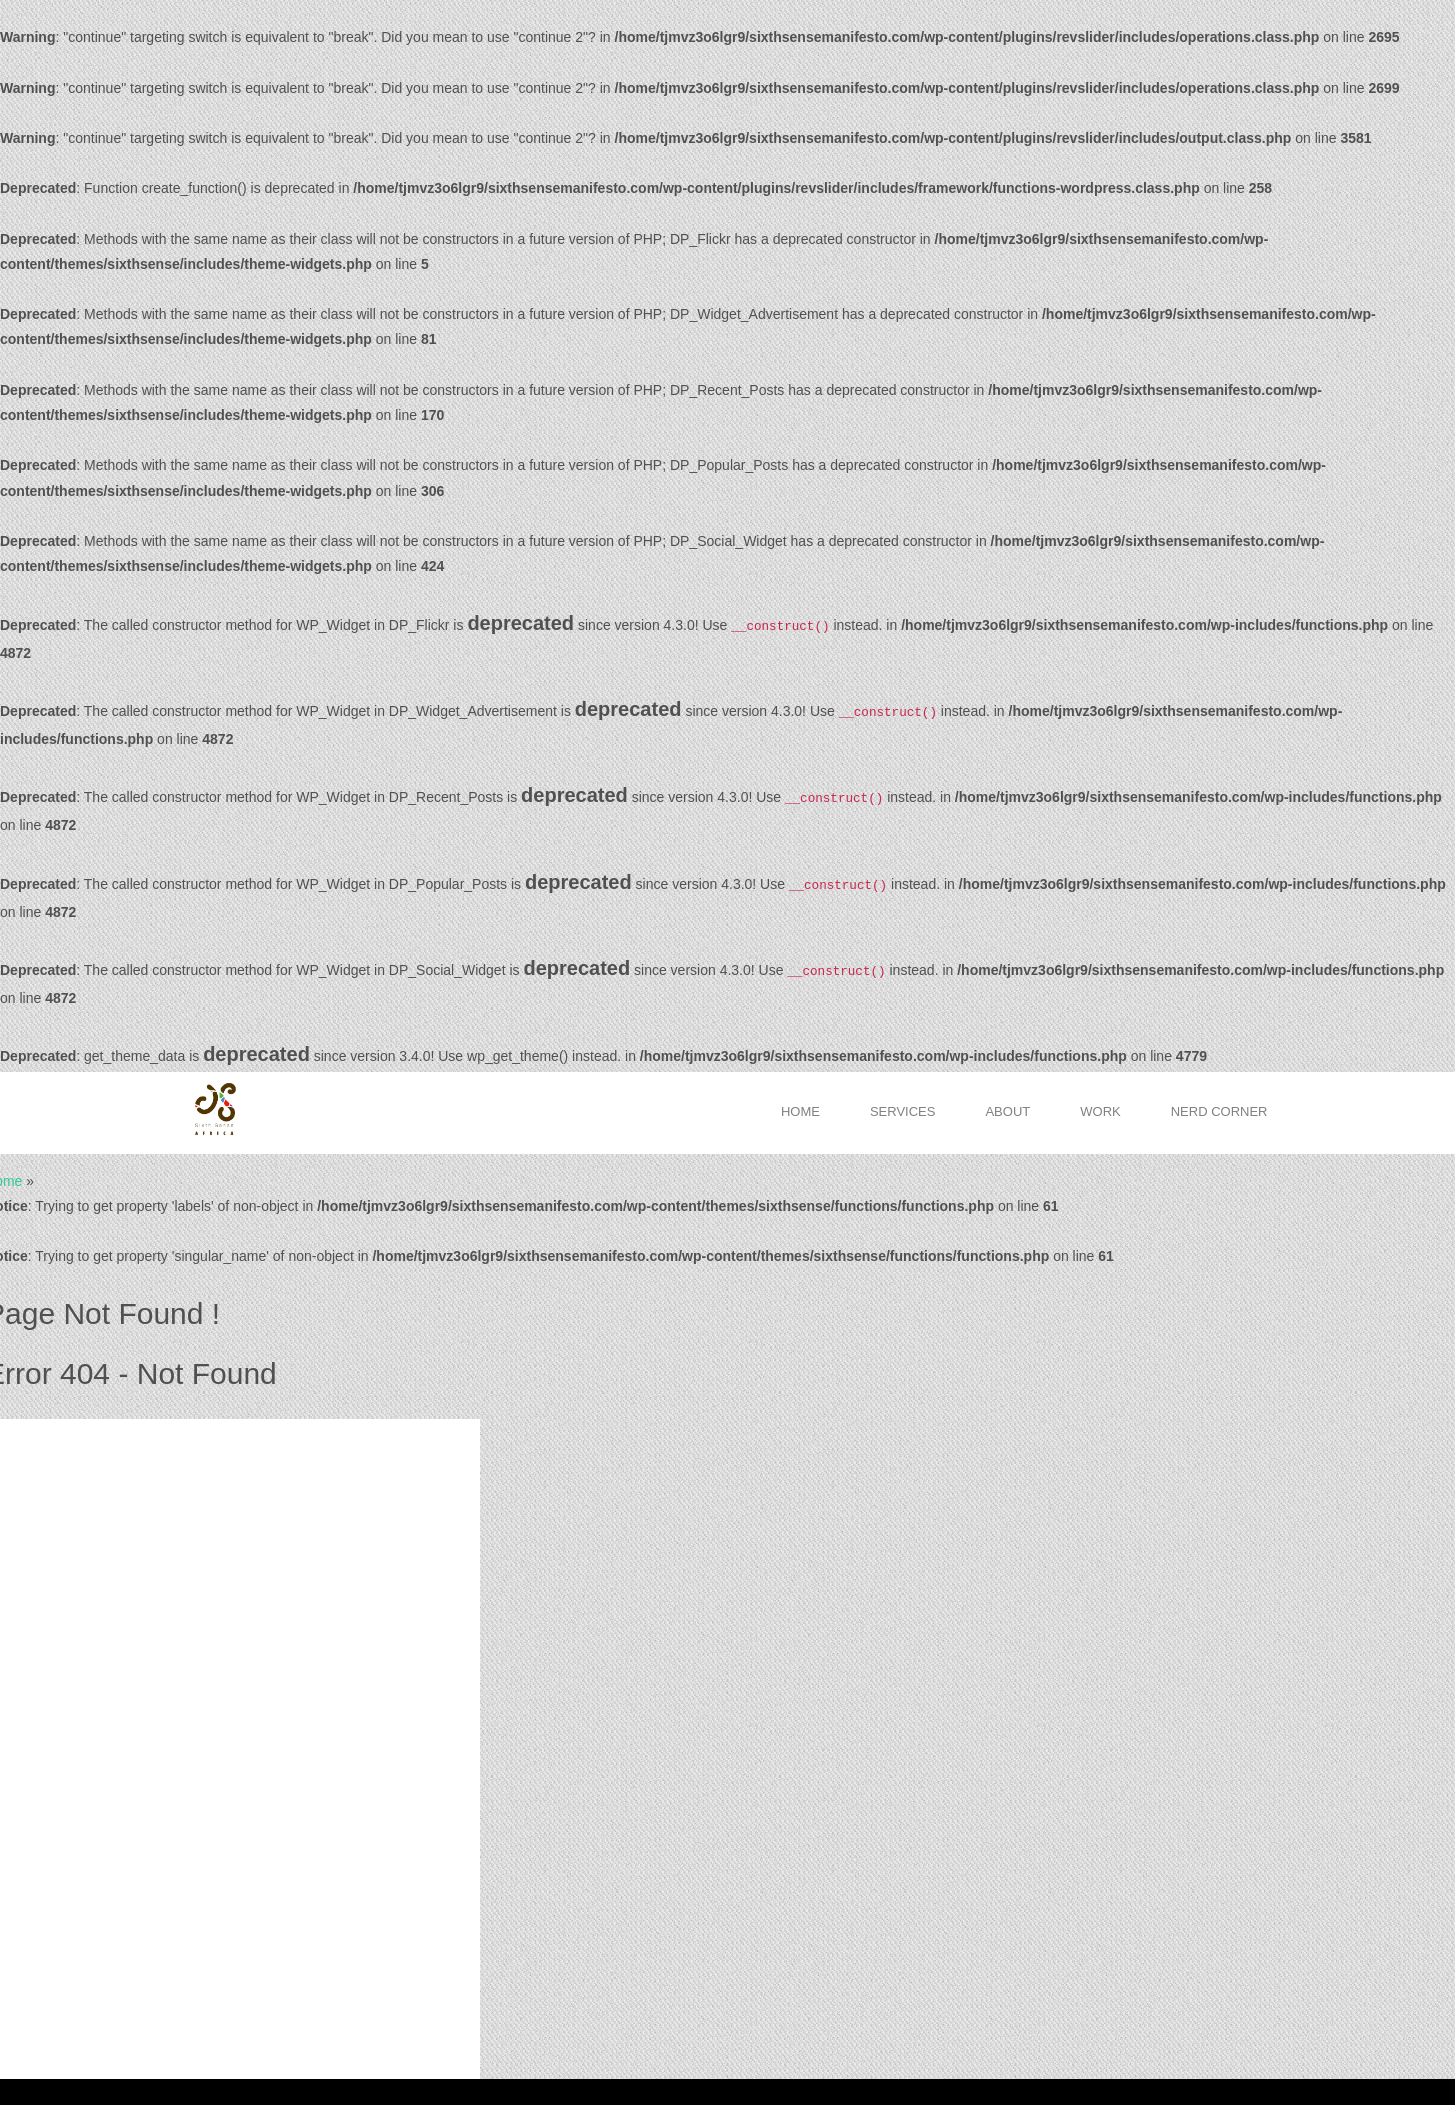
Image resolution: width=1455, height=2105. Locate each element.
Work (1100, 1111)
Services (903, 1111)
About (1007, 1111)
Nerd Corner (1219, 1111)
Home (800, 1111)
